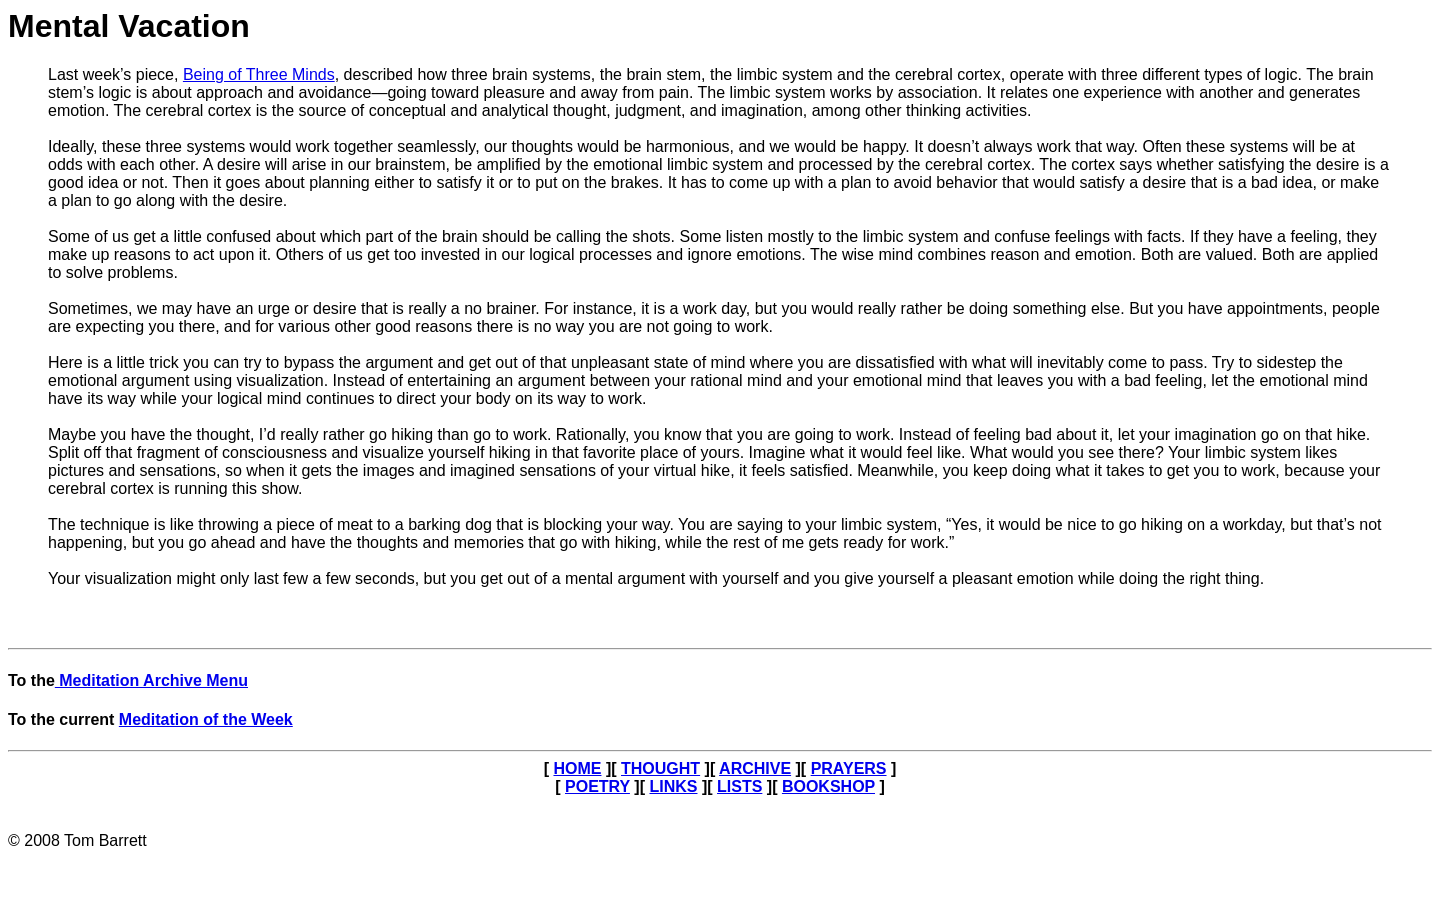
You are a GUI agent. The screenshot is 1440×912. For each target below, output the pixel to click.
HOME (577, 768)
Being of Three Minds (259, 74)
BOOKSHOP (828, 786)
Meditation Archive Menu (151, 680)
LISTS (739, 786)
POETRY (597, 786)
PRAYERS (849, 768)
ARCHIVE (755, 768)
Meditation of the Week (206, 719)
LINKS (673, 786)
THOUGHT (660, 768)
